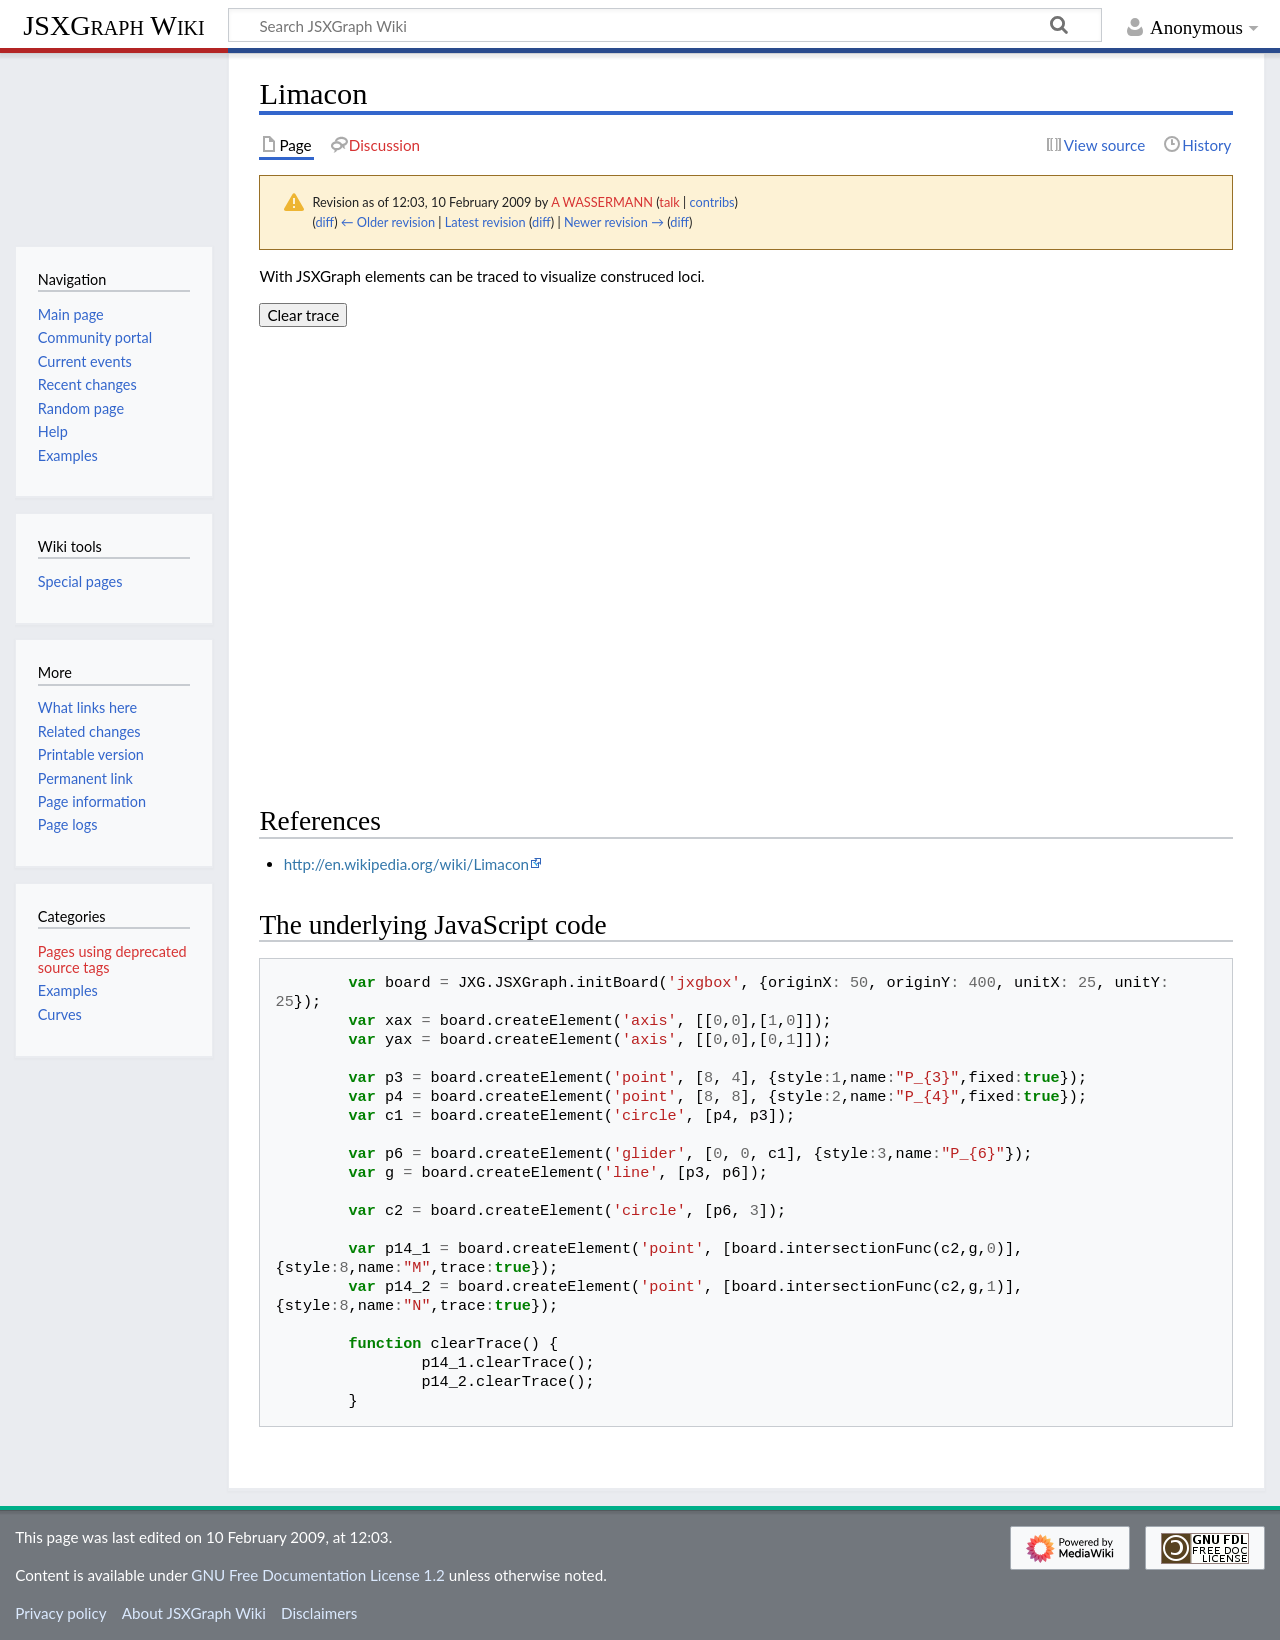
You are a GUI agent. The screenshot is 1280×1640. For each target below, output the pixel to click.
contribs (711, 202)
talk (669, 202)
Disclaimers (319, 1613)
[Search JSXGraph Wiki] (665, 25)
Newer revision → (614, 222)
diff (324, 222)
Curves (60, 1014)
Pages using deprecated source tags (112, 959)
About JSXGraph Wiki (194, 1613)
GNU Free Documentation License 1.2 (317, 1575)
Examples (68, 990)
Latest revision (485, 222)
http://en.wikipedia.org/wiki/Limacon (406, 864)
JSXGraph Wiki (113, 25)
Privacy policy (60, 1613)
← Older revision (388, 222)
